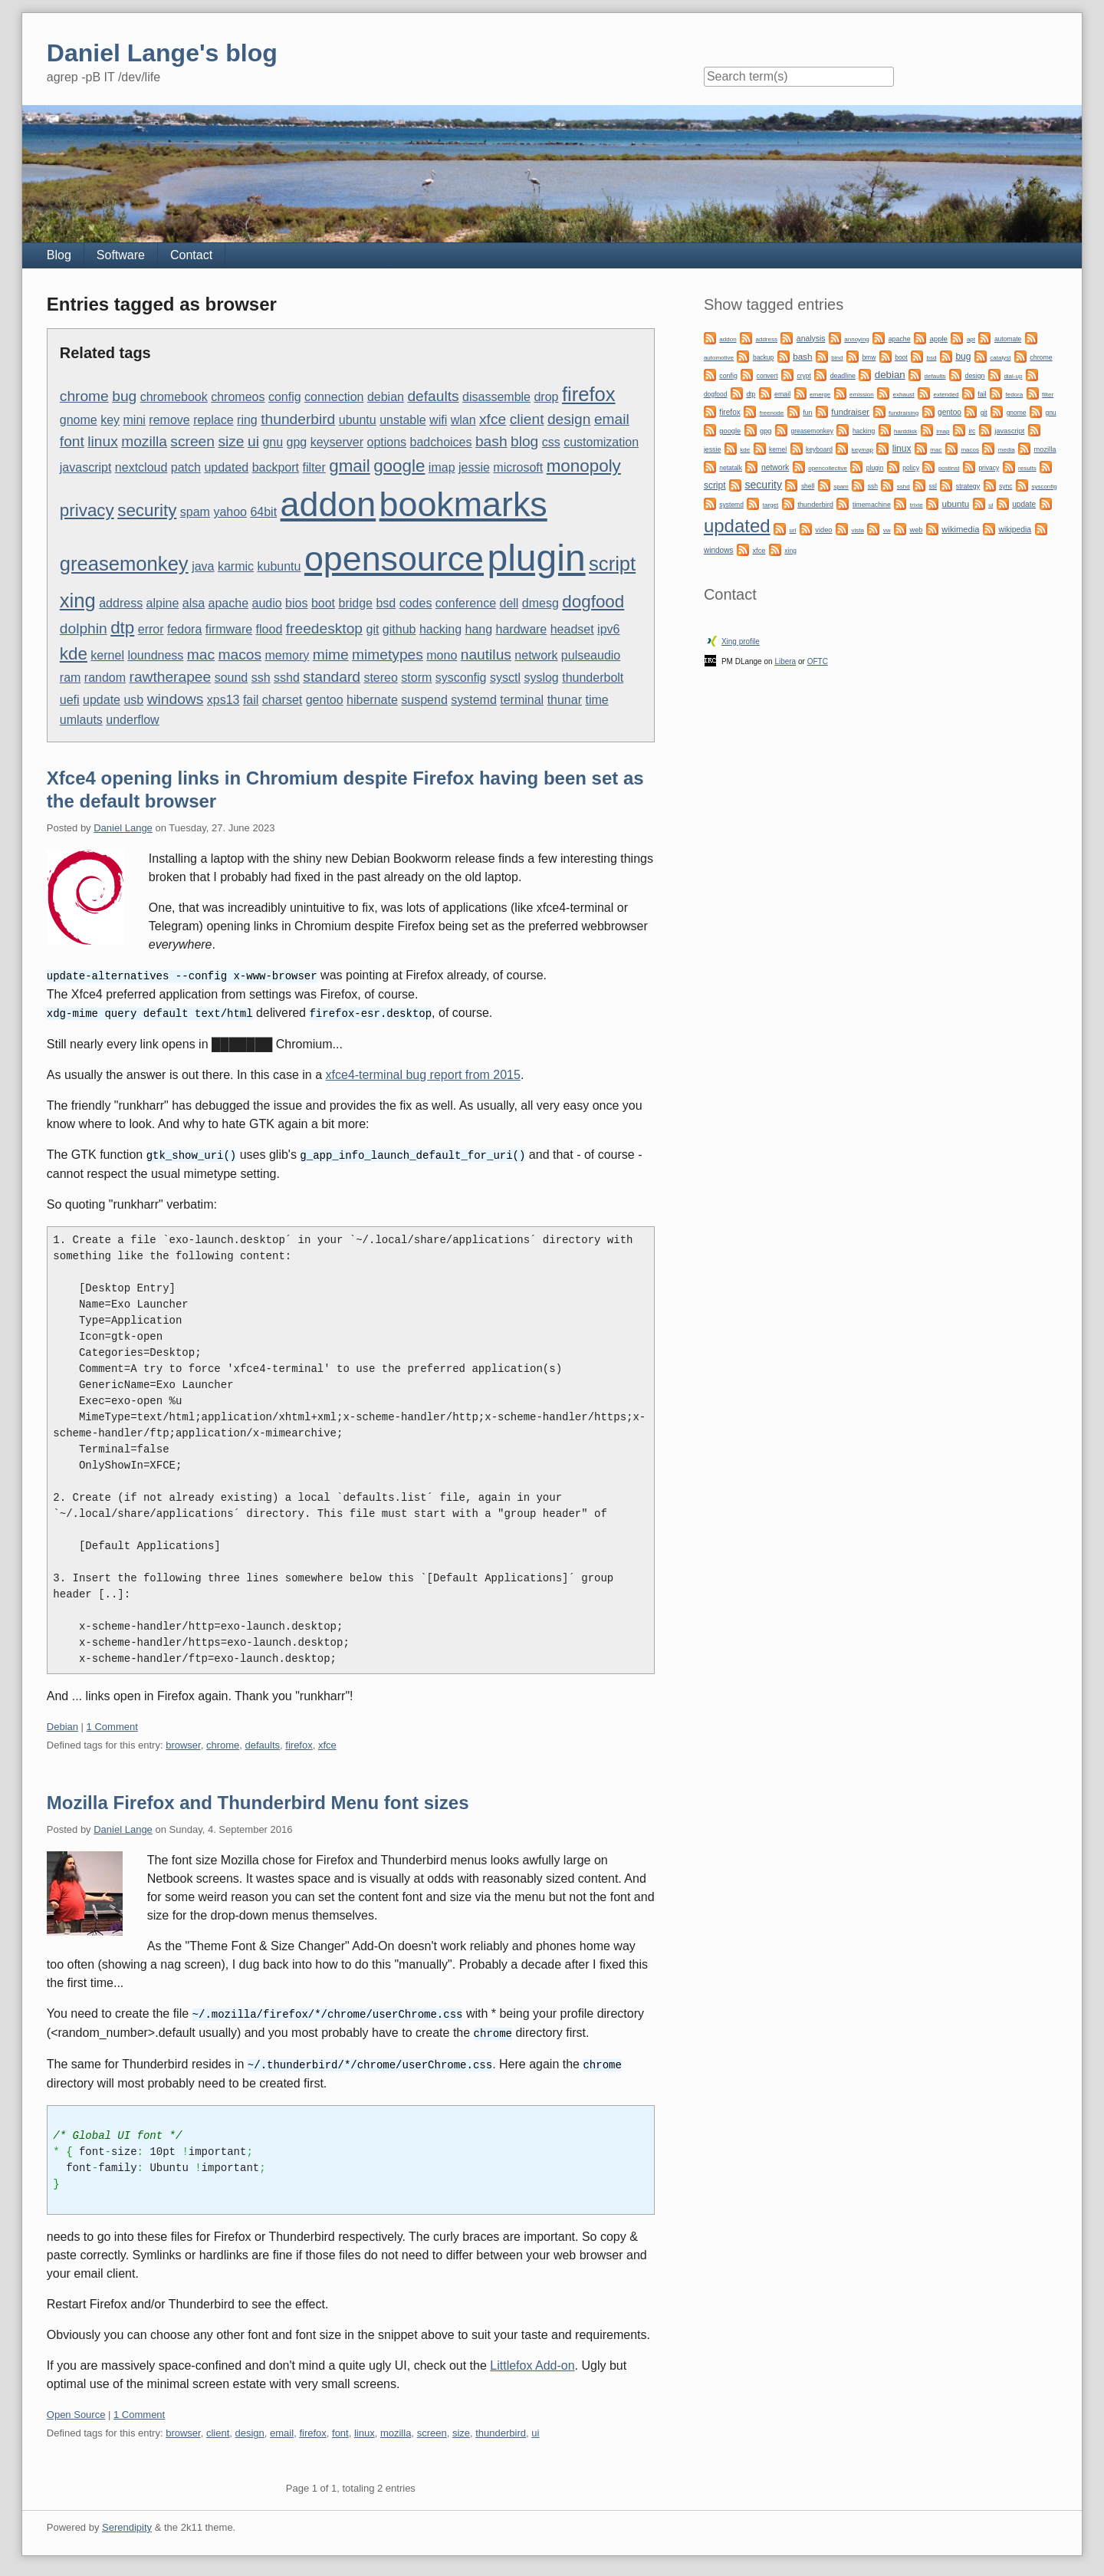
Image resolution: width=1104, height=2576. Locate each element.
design (569, 419)
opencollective (827, 468)
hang (479, 629)
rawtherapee (171, 677)
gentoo (324, 699)
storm (416, 677)
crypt (803, 376)
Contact (191, 255)
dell (508, 603)
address (121, 603)
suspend (424, 699)
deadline (843, 376)
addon (328, 504)
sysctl (505, 677)
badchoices (441, 442)
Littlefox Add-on (532, 2360)
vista (857, 530)
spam (195, 511)
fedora (184, 629)
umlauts (81, 719)
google (399, 465)
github (399, 629)
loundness (155, 655)
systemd (474, 699)
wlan (463, 419)
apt (971, 339)
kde (73, 653)
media (1006, 449)
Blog (59, 255)
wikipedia (1014, 529)
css (551, 442)
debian (385, 396)
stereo (380, 677)
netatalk (730, 468)
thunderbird (298, 419)
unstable (403, 419)
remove (169, 419)
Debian (62, 1724)
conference (465, 603)
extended (945, 394)
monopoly (584, 465)
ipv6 (608, 629)
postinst (949, 468)
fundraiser (850, 411)
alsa (193, 603)
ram (70, 677)
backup (763, 357)
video (823, 530)
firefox (589, 394)
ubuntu (357, 419)
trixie (916, 505)
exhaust (904, 394)
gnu (272, 442)
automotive (719, 357)
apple (938, 338)
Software (121, 255)
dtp (122, 627)
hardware (521, 629)
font (72, 441)
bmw (869, 357)
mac (201, 654)
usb (133, 699)
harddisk (905, 431)
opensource (394, 558)
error (151, 629)
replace (213, 419)
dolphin (83, 628)
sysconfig (461, 677)
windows (175, 699)
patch (186, 467)
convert (767, 376)
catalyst (1000, 357)
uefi (70, 699)
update (101, 699)
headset (572, 629)
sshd (287, 677)
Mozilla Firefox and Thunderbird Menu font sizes (258, 1800)
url (793, 530)
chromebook (174, 396)
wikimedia (960, 529)
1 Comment (112, 1724)
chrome (84, 396)
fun (807, 412)
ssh (261, 677)
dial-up (1013, 376)
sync (1005, 486)
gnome (78, 419)
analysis (811, 338)
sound (231, 677)
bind (837, 357)
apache (229, 603)
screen (192, 441)
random (105, 677)
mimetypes (387, 654)
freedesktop (324, 628)
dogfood (593, 601)
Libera (785, 661)
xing (78, 600)
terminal (522, 699)
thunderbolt (592, 677)
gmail (349, 465)
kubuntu (279, 566)
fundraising (903, 413)
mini (134, 419)
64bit (263, 511)
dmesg (540, 603)
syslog (541, 677)
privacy (87, 510)
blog (524, 441)
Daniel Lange (123, 828)
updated (226, 467)
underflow (132, 719)
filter (314, 467)
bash (491, 441)
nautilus (486, 654)
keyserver (336, 442)
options (387, 442)
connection (333, 396)
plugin (536, 558)
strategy (968, 486)
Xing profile (740, 641)
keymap (862, 449)
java (203, 566)
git (372, 629)
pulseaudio (590, 655)
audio (267, 603)
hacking (440, 629)
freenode (772, 413)
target (770, 505)
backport (275, 467)
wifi (438, 419)
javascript (86, 467)
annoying (856, 339)
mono (441, 655)
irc (971, 431)
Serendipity (127, 2522)
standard (331, 677)
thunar (564, 699)
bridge (356, 603)
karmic (236, 566)
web (915, 530)
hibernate (372, 699)
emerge (820, 394)
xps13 (223, 699)
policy (910, 468)
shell (807, 486)
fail (250, 699)
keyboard (819, 449)
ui (253, 441)
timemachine (872, 504)
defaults (432, 396)
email (611, 419)
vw (887, 530)
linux (102, 441)
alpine (162, 603)
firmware (228, 629)
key (110, 419)
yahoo (230, 511)
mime (331, 654)
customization (601, 442)
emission (861, 394)
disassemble (496, 396)
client (527, 419)
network (535, 655)
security (146, 510)
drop (546, 396)
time (596, 699)
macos (240, 654)
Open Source (76, 2410)
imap (442, 467)
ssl (933, 486)
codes (415, 603)
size (231, 441)
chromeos (237, 396)
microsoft (518, 467)
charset (282, 699)
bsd (386, 603)
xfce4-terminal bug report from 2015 (423, 1073)
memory (286, 655)
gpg (297, 442)
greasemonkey (124, 563)
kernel (107, 655)
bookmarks (463, 504)
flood (269, 629)
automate (1007, 339)
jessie (474, 467)
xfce (492, 419)
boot (323, 603)
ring (247, 419)
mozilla (144, 441)
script (612, 563)
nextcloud (141, 467)
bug (124, 396)
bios (296, 603)
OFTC (817, 661)
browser (183, 1743)
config (284, 396)
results (1027, 468)
